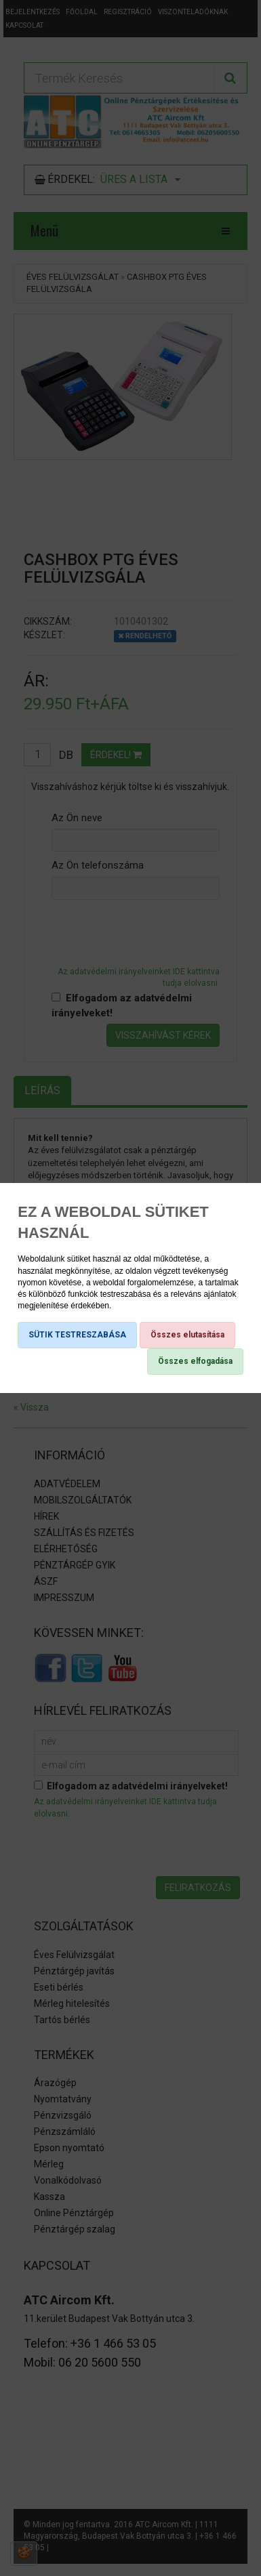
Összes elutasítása (187, 1334)
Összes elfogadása (195, 1361)
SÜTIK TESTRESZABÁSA (77, 1334)
